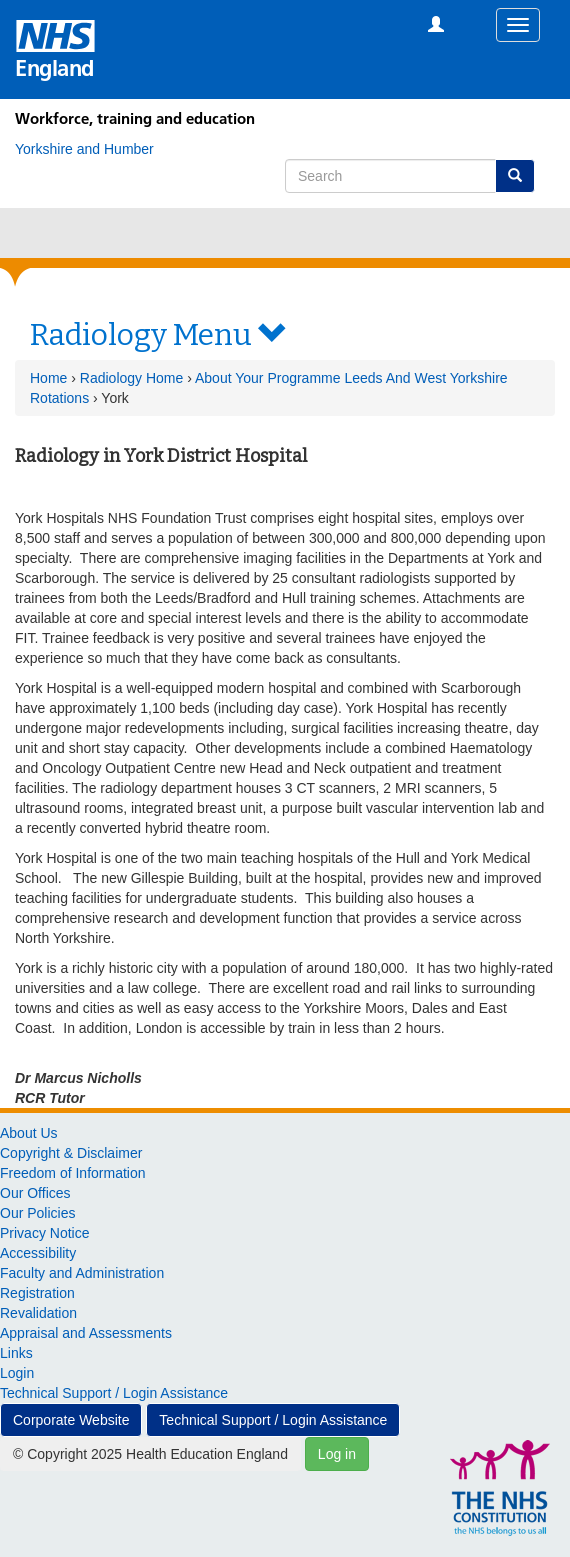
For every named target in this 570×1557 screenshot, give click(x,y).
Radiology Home (132, 378)
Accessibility (38, 1253)
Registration (37, 1293)
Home (48, 378)
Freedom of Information (73, 1173)
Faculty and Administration (82, 1273)
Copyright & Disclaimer (71, 1153)
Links (16, 1353)
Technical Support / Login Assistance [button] (273, 1420)
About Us (29, 1133)
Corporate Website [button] (71, 1420)
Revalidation (38, 1313)
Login (17, 1373)
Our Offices (35, 1193)
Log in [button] (337, 1454)
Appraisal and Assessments (86, 1333)
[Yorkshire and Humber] (84, 149)
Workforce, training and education (135, 118)
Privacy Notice (44, 1233)
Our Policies (37, 1213)
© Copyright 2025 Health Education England (150, 1454)
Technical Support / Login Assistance (114, 1393)
